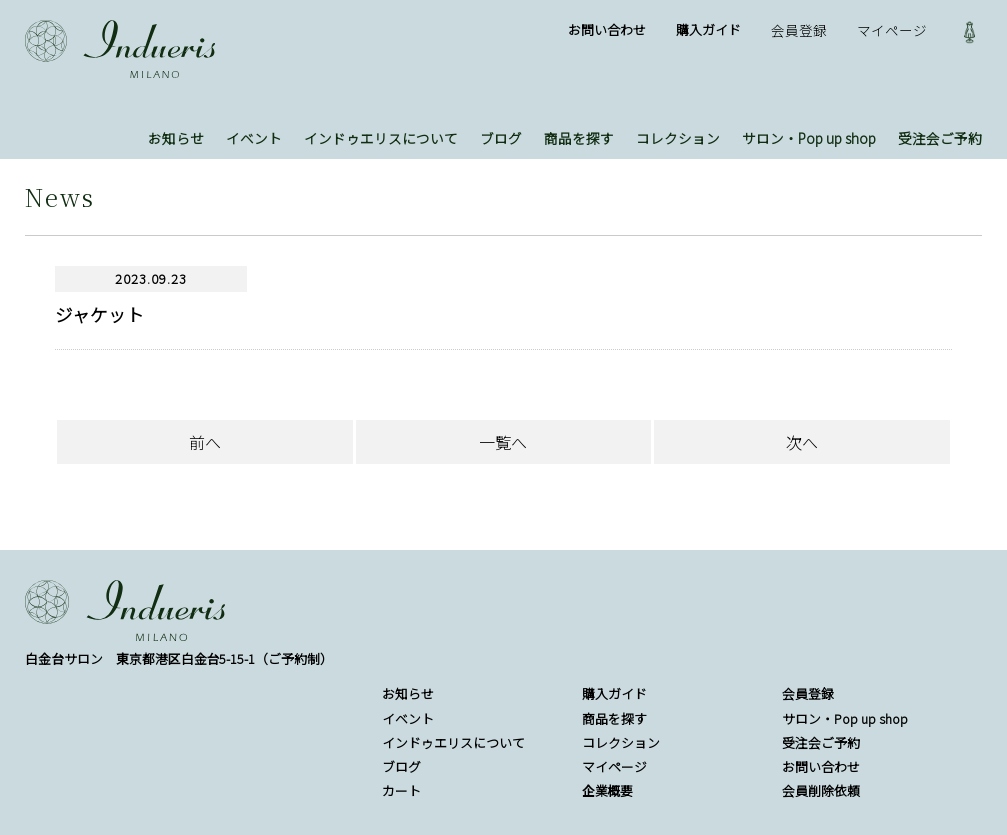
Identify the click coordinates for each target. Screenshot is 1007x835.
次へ (802, 442)
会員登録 (799, 30)
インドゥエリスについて (381, 138)
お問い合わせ (607, 29)
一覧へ (503, 442)
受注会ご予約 (940, 138)
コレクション (678, 138)
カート (401, 790)
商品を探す (579, 138)
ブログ (501, 138)
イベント (254, 138)
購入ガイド (708, 29)
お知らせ (176, 138)
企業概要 (608, 790)
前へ (205, 442)
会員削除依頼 (821, 790)
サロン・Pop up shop (809, 138)
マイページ (892, 30)
